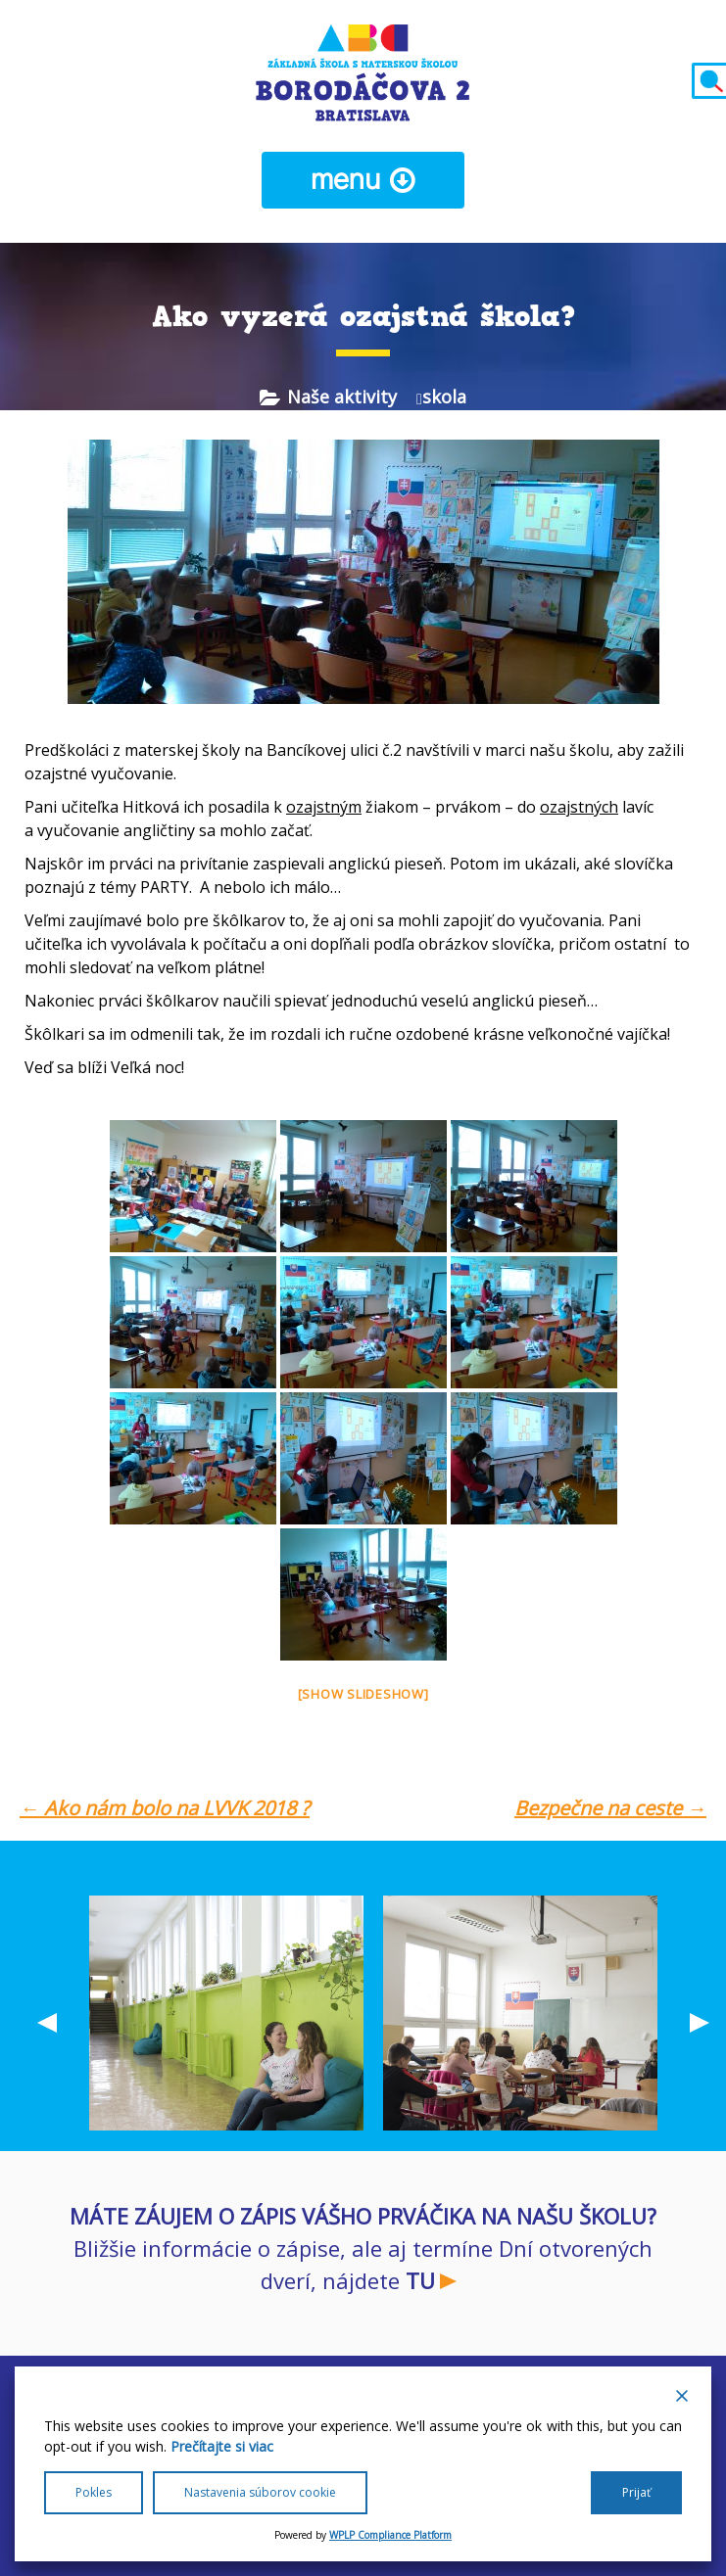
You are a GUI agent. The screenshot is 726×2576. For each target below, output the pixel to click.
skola (444, 396)
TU (420, 2280)
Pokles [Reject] (93, 2492)
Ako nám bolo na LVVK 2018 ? (165, 1808)
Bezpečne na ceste (610, 1808)
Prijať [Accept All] (636, 2492)
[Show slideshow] (363, 1694)
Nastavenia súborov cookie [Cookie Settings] (260, 2492)
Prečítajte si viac (221, 2446)
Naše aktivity (342, 396)
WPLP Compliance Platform (390, 2535)
